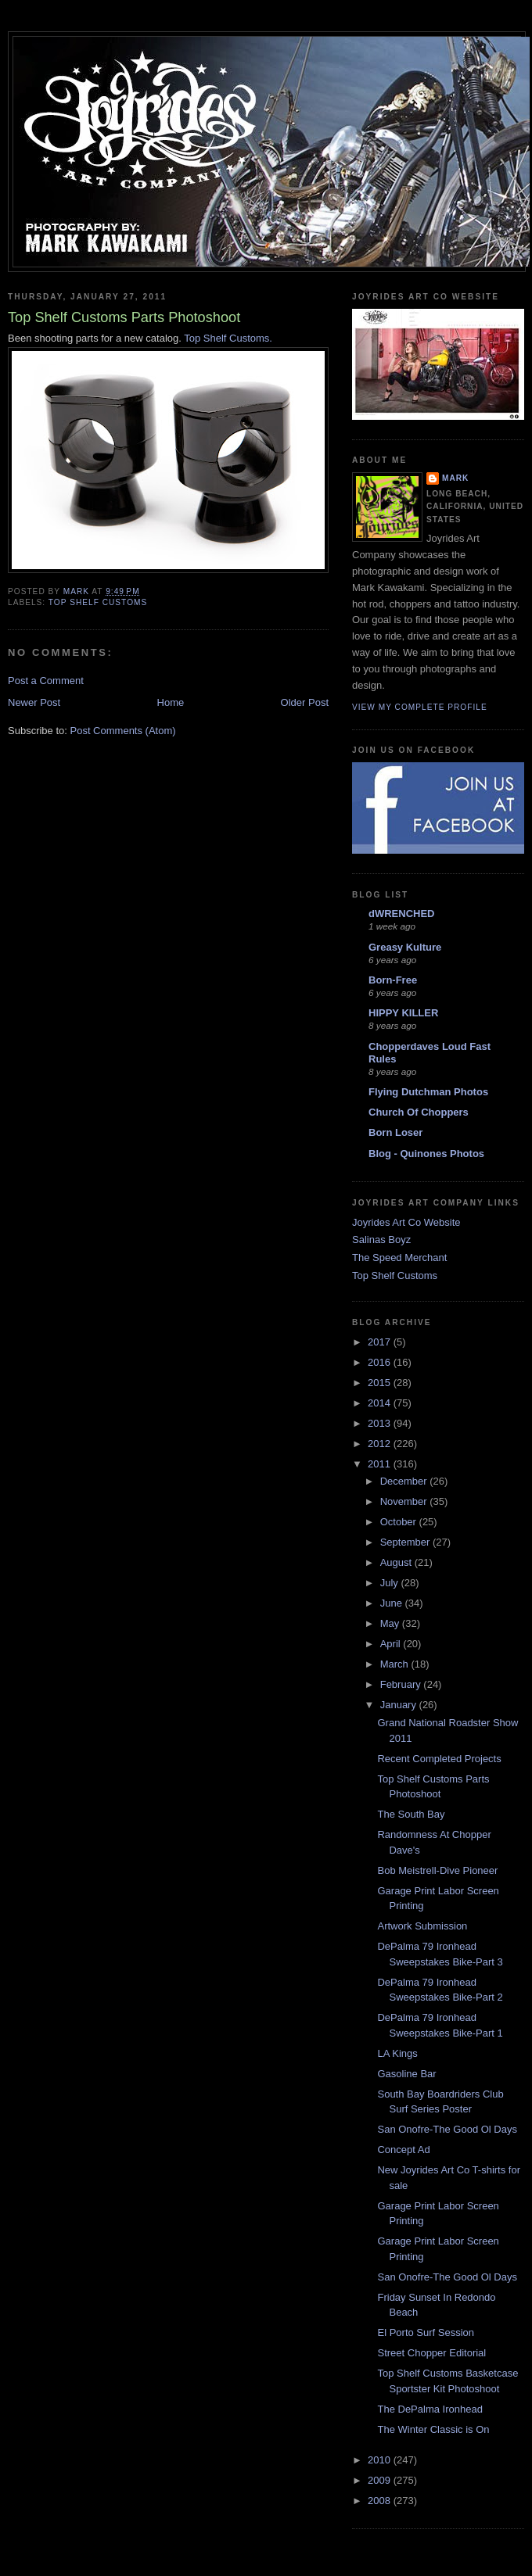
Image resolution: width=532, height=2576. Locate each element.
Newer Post (34, 702)
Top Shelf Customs (394, 1275)
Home (171, 702)
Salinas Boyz (381, 1239)
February (402, 1684)
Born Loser (395, 1132)
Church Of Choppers (418, 1112)
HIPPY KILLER (403, 1013)
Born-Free (392, 980)
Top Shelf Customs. (228, 338)
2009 (381, 2480)
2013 (381, 1423)
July (390, 1583)
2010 (381, 2460)
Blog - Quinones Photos (426, 1153)
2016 (381, 1362)
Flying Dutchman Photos (428, 1092)
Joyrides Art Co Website (406, 1222)
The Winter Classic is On (433, 2429)
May (391, 1623)
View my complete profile (419, 707)
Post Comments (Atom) (123, 730)
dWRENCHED (401, 913)
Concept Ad (403, 2149)
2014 (381, 1403)
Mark (455, 478)
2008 (381, 2500)
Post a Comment (46, 680)
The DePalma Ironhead (429, 2409)
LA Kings (397, 2053)
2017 (381, 1342)
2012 (381, 1443)
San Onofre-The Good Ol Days (446, 2129)
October (399, 1522)
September (406, 1542)
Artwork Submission (422, 1926)
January (399, 1705)
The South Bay (410, 1814)
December (405, 1481)
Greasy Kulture (404, 947)
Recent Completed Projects (439, 1759)
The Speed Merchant (399, 1257)
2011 (381, 1464)
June (392, 1603)
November (405, 1501)
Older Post (305, 702)
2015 (381, 1382)
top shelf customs (98, 602)
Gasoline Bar (406, 2074)
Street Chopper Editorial (431, 2353)
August (397, 1562)
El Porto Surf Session (425, 2332)
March (396, 1664)
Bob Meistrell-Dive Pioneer (437, 1870)
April (392, 1644)
